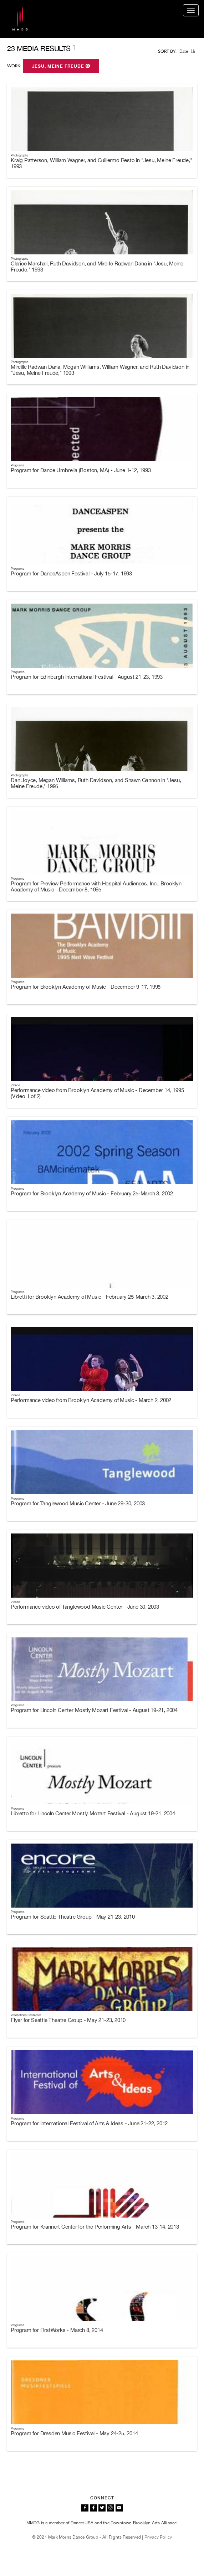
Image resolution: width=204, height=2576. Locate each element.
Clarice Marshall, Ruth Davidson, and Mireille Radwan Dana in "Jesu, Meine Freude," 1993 (97, 266)
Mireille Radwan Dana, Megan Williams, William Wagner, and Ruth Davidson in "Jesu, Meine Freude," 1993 (100, 370)
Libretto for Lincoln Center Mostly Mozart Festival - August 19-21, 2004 (93, 1813)
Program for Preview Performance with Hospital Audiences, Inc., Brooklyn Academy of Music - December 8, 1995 (96, 886)
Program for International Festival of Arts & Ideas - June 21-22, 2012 (89, 2123)
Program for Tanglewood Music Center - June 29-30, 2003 (78, 1503)
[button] (193, 51)
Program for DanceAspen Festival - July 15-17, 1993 (71, 573)
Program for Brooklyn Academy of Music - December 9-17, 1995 (85, 987)
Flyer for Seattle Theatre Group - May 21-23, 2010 (68, 2020)
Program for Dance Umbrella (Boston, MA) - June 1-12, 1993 (81, 470)
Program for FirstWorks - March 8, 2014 (57, 2330)
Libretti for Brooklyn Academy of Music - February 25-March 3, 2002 (89, 1297)
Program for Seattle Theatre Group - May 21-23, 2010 (73, 1917)
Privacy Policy (158, 2537)
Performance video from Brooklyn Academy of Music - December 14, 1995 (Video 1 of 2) (97, 1093)
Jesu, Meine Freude (61, 66)
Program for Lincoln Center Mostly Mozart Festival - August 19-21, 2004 (94, 1710)
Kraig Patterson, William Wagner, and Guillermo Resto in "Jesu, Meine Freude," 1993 (101, 163)
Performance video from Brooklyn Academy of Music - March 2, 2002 (91, 1400)
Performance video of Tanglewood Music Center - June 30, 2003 (85, 1607)
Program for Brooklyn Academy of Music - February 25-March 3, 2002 (92, 1193)
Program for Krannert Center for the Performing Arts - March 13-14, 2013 (95, 2227)
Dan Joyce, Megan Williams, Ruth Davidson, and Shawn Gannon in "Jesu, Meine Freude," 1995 (96, 783)
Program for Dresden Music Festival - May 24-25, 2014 (74, 2433)
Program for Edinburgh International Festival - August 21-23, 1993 (87, 677)
